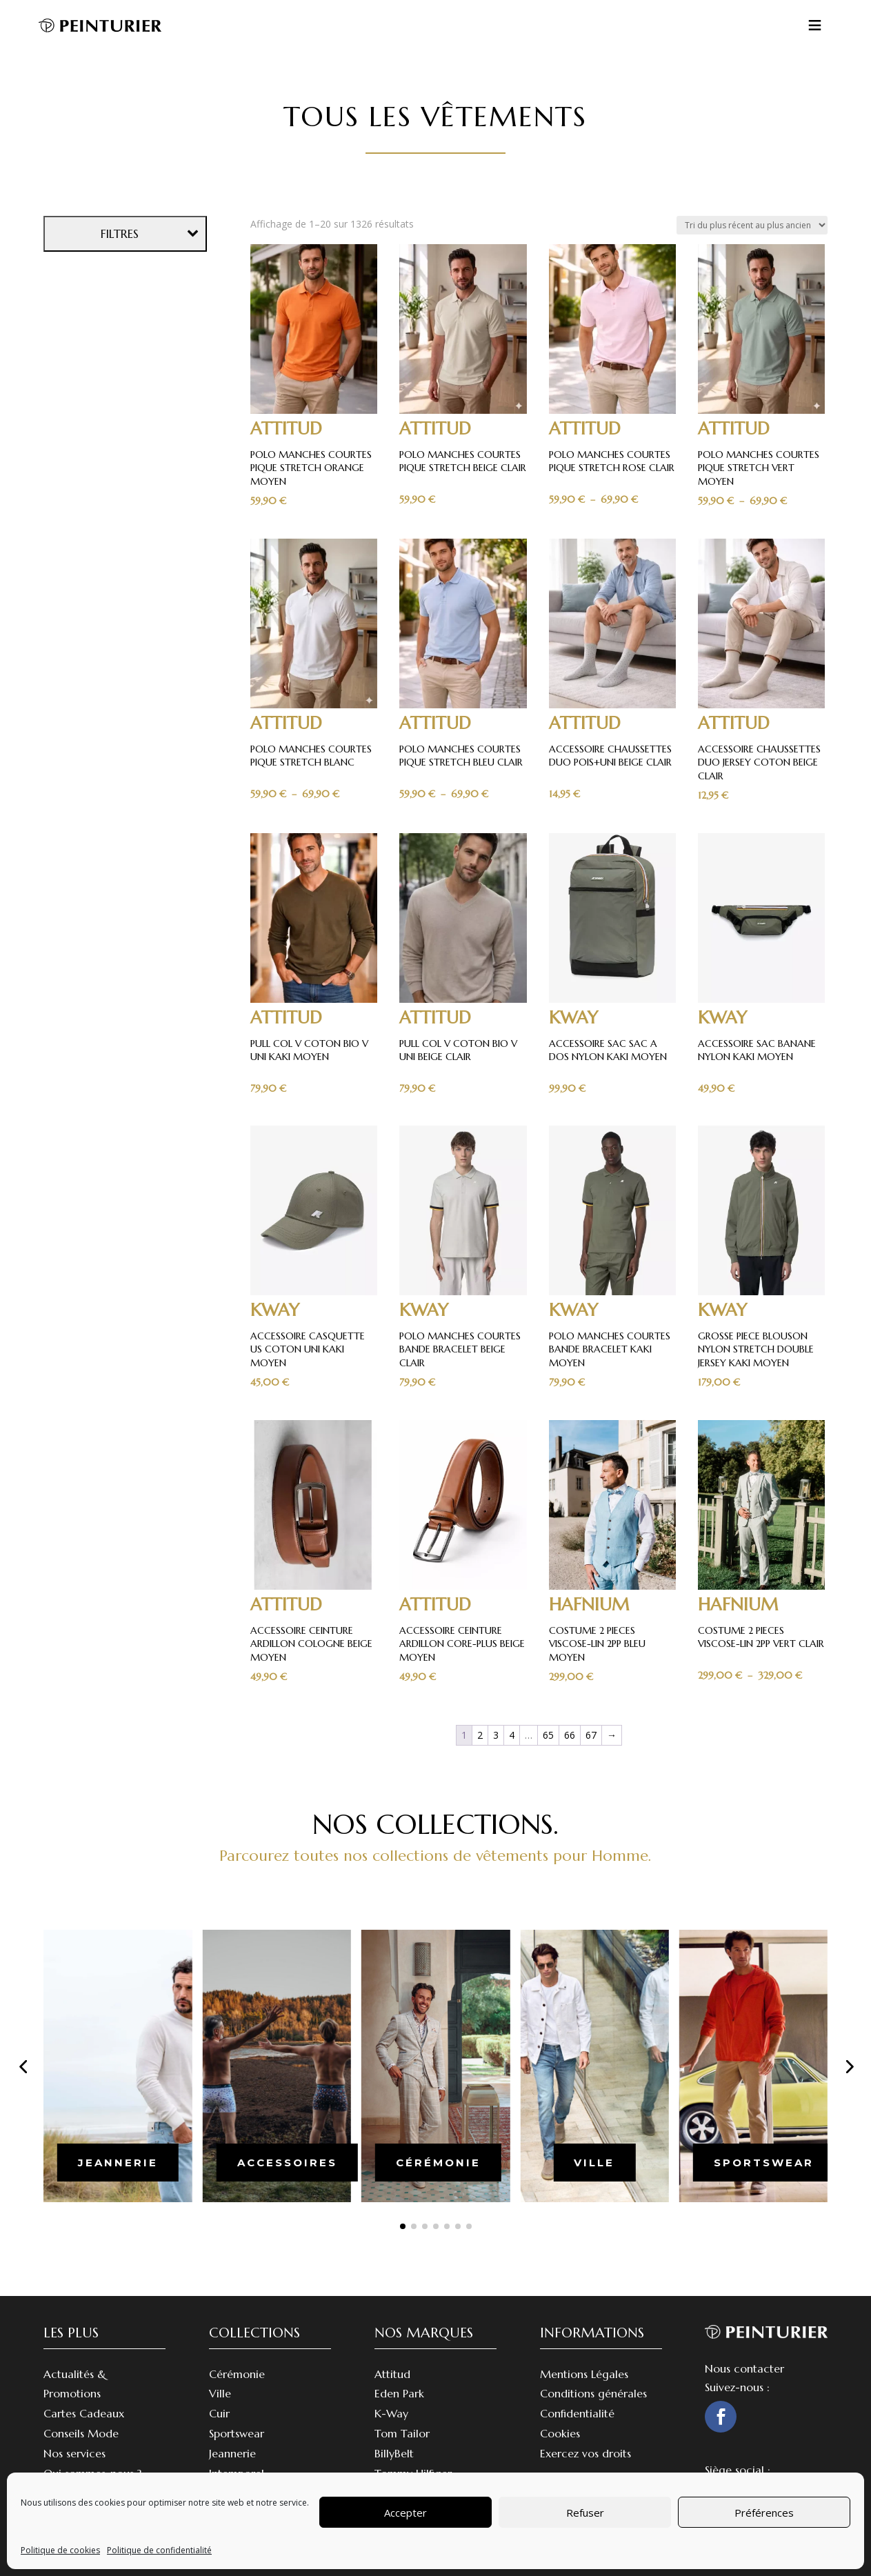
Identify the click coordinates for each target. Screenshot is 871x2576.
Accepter (405, 2512)
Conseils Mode (81, 2433)
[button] (22, 2066)
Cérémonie (237, 2374)
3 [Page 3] (496, 1734)
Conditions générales (593, 2393)
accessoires (287, 2162)
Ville (220, 2393)
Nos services (74, 2453)
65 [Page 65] (548, 1734)
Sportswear (236, 2433)
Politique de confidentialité (159, 2550)
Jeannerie (232, 2453)
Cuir (219, 2413)
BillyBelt (394, 2453)
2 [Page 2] (480, 1734)
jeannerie (118, 2162)
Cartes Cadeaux (83, 2413)
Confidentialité (577, 2413)
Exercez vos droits (585, 2453)
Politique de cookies (60, 2550)
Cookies (560, 2433)
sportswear (764, 2162)
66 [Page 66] (569, 1734)
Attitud (392, 2374)
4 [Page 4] (511, 1734)
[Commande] (752, 225)
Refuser (585, 2512)
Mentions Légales (584, 2374)
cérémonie (438, 2162)
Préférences (764, 2512)
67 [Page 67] (591, 1734)
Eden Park (399, 2393)
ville (594, 2162)
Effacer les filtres (126, 1001)
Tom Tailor (402, 2433)
